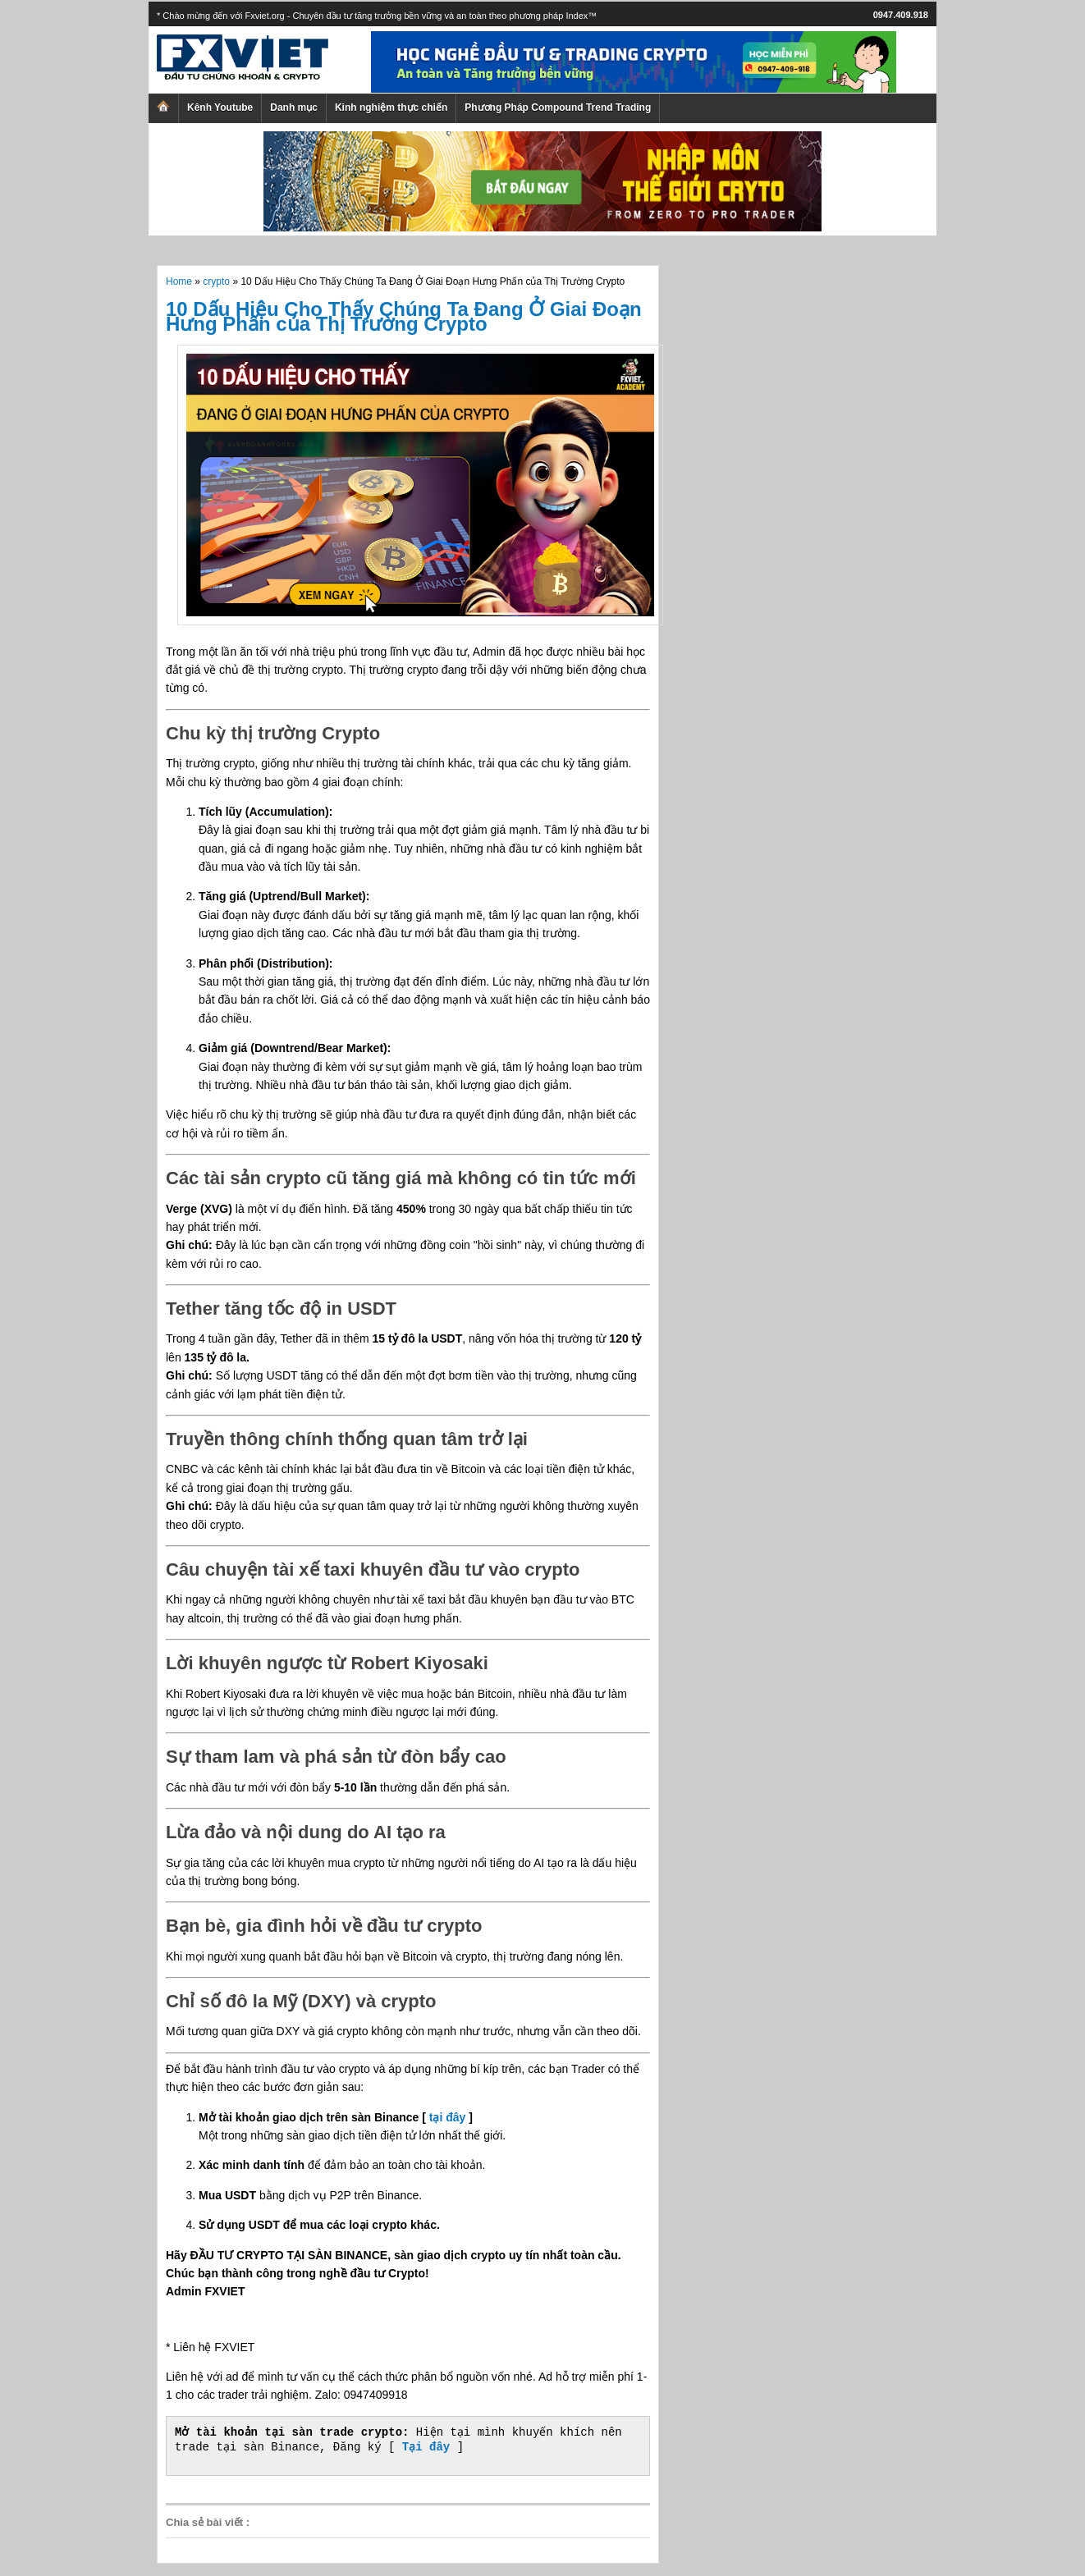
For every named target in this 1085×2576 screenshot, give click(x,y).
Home (179, 281)
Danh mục (294, 107)
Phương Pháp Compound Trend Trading (558, 107)
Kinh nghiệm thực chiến (391, 107)
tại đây (447, 2117)
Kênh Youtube (220, 107)
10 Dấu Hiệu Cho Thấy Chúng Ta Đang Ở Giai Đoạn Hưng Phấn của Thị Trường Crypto (404, 316)
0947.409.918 (900, 15)
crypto (216, 281)
